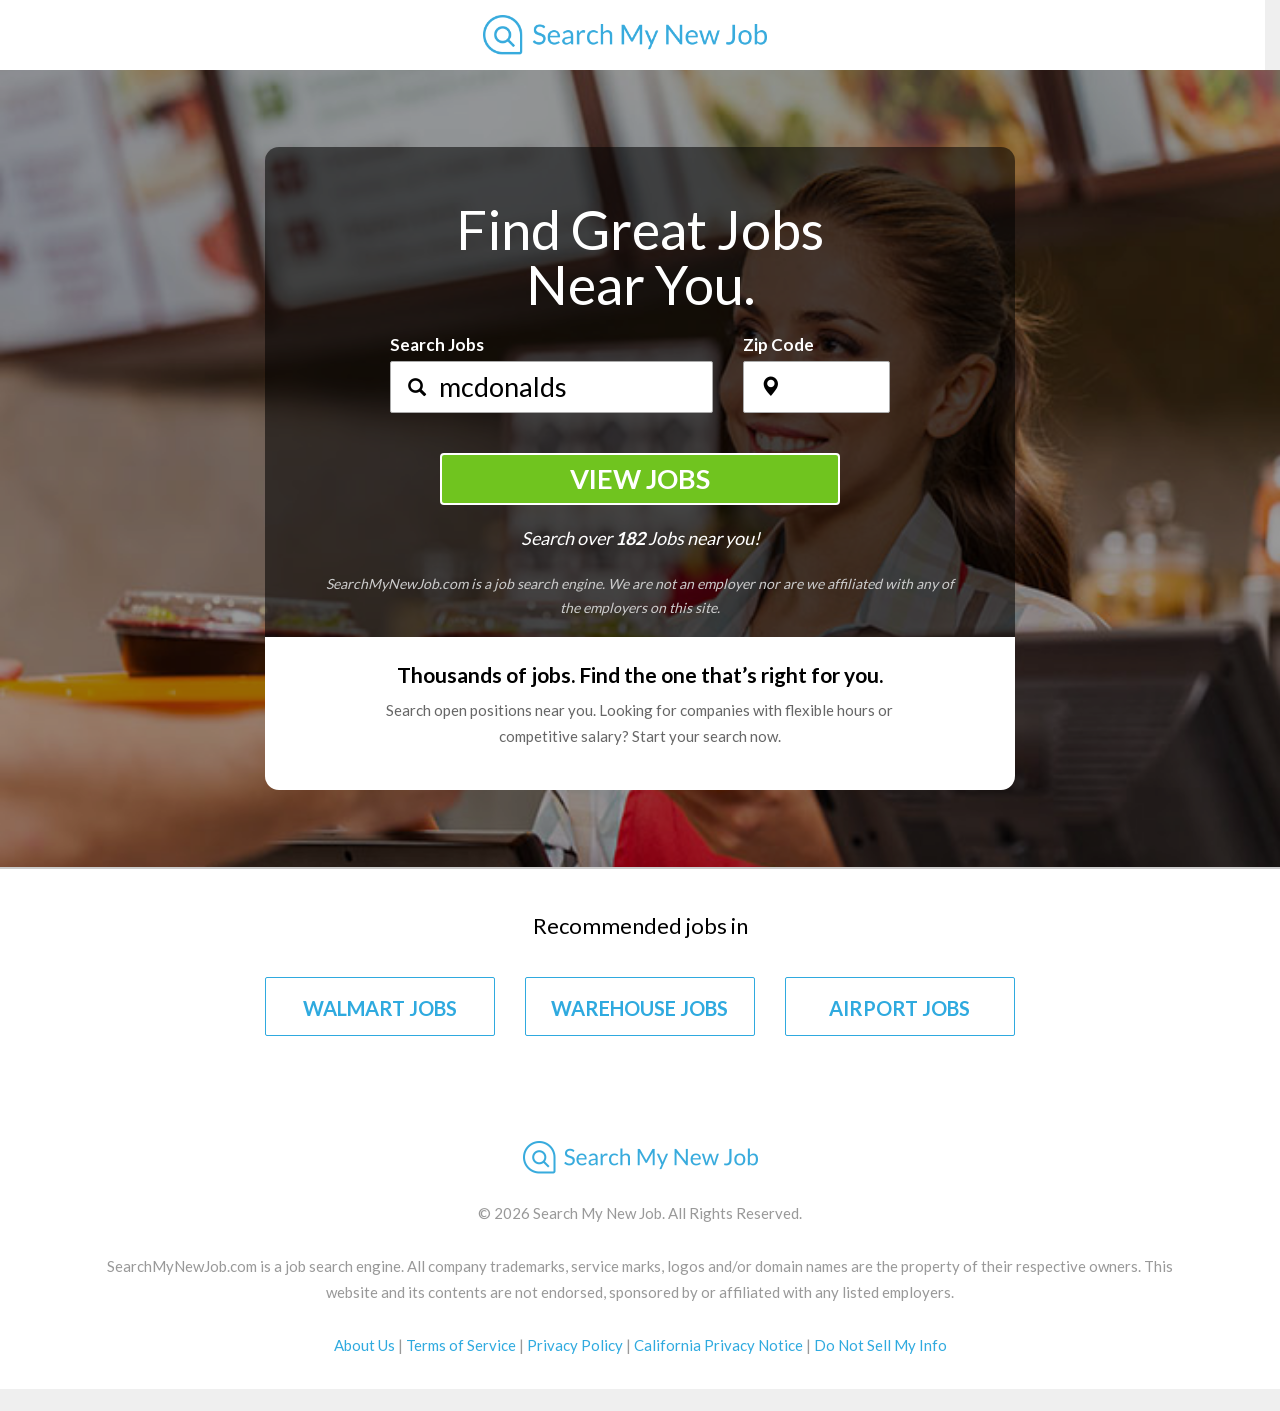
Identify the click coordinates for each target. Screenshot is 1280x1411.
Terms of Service (461, 1345)
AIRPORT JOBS (899, 1008)
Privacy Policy (575, 1345)
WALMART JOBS (380, 1008)
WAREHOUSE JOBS (639, 1008)
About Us (364, 1345)
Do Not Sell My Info (880, 1345)
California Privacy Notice (718, 1345)
